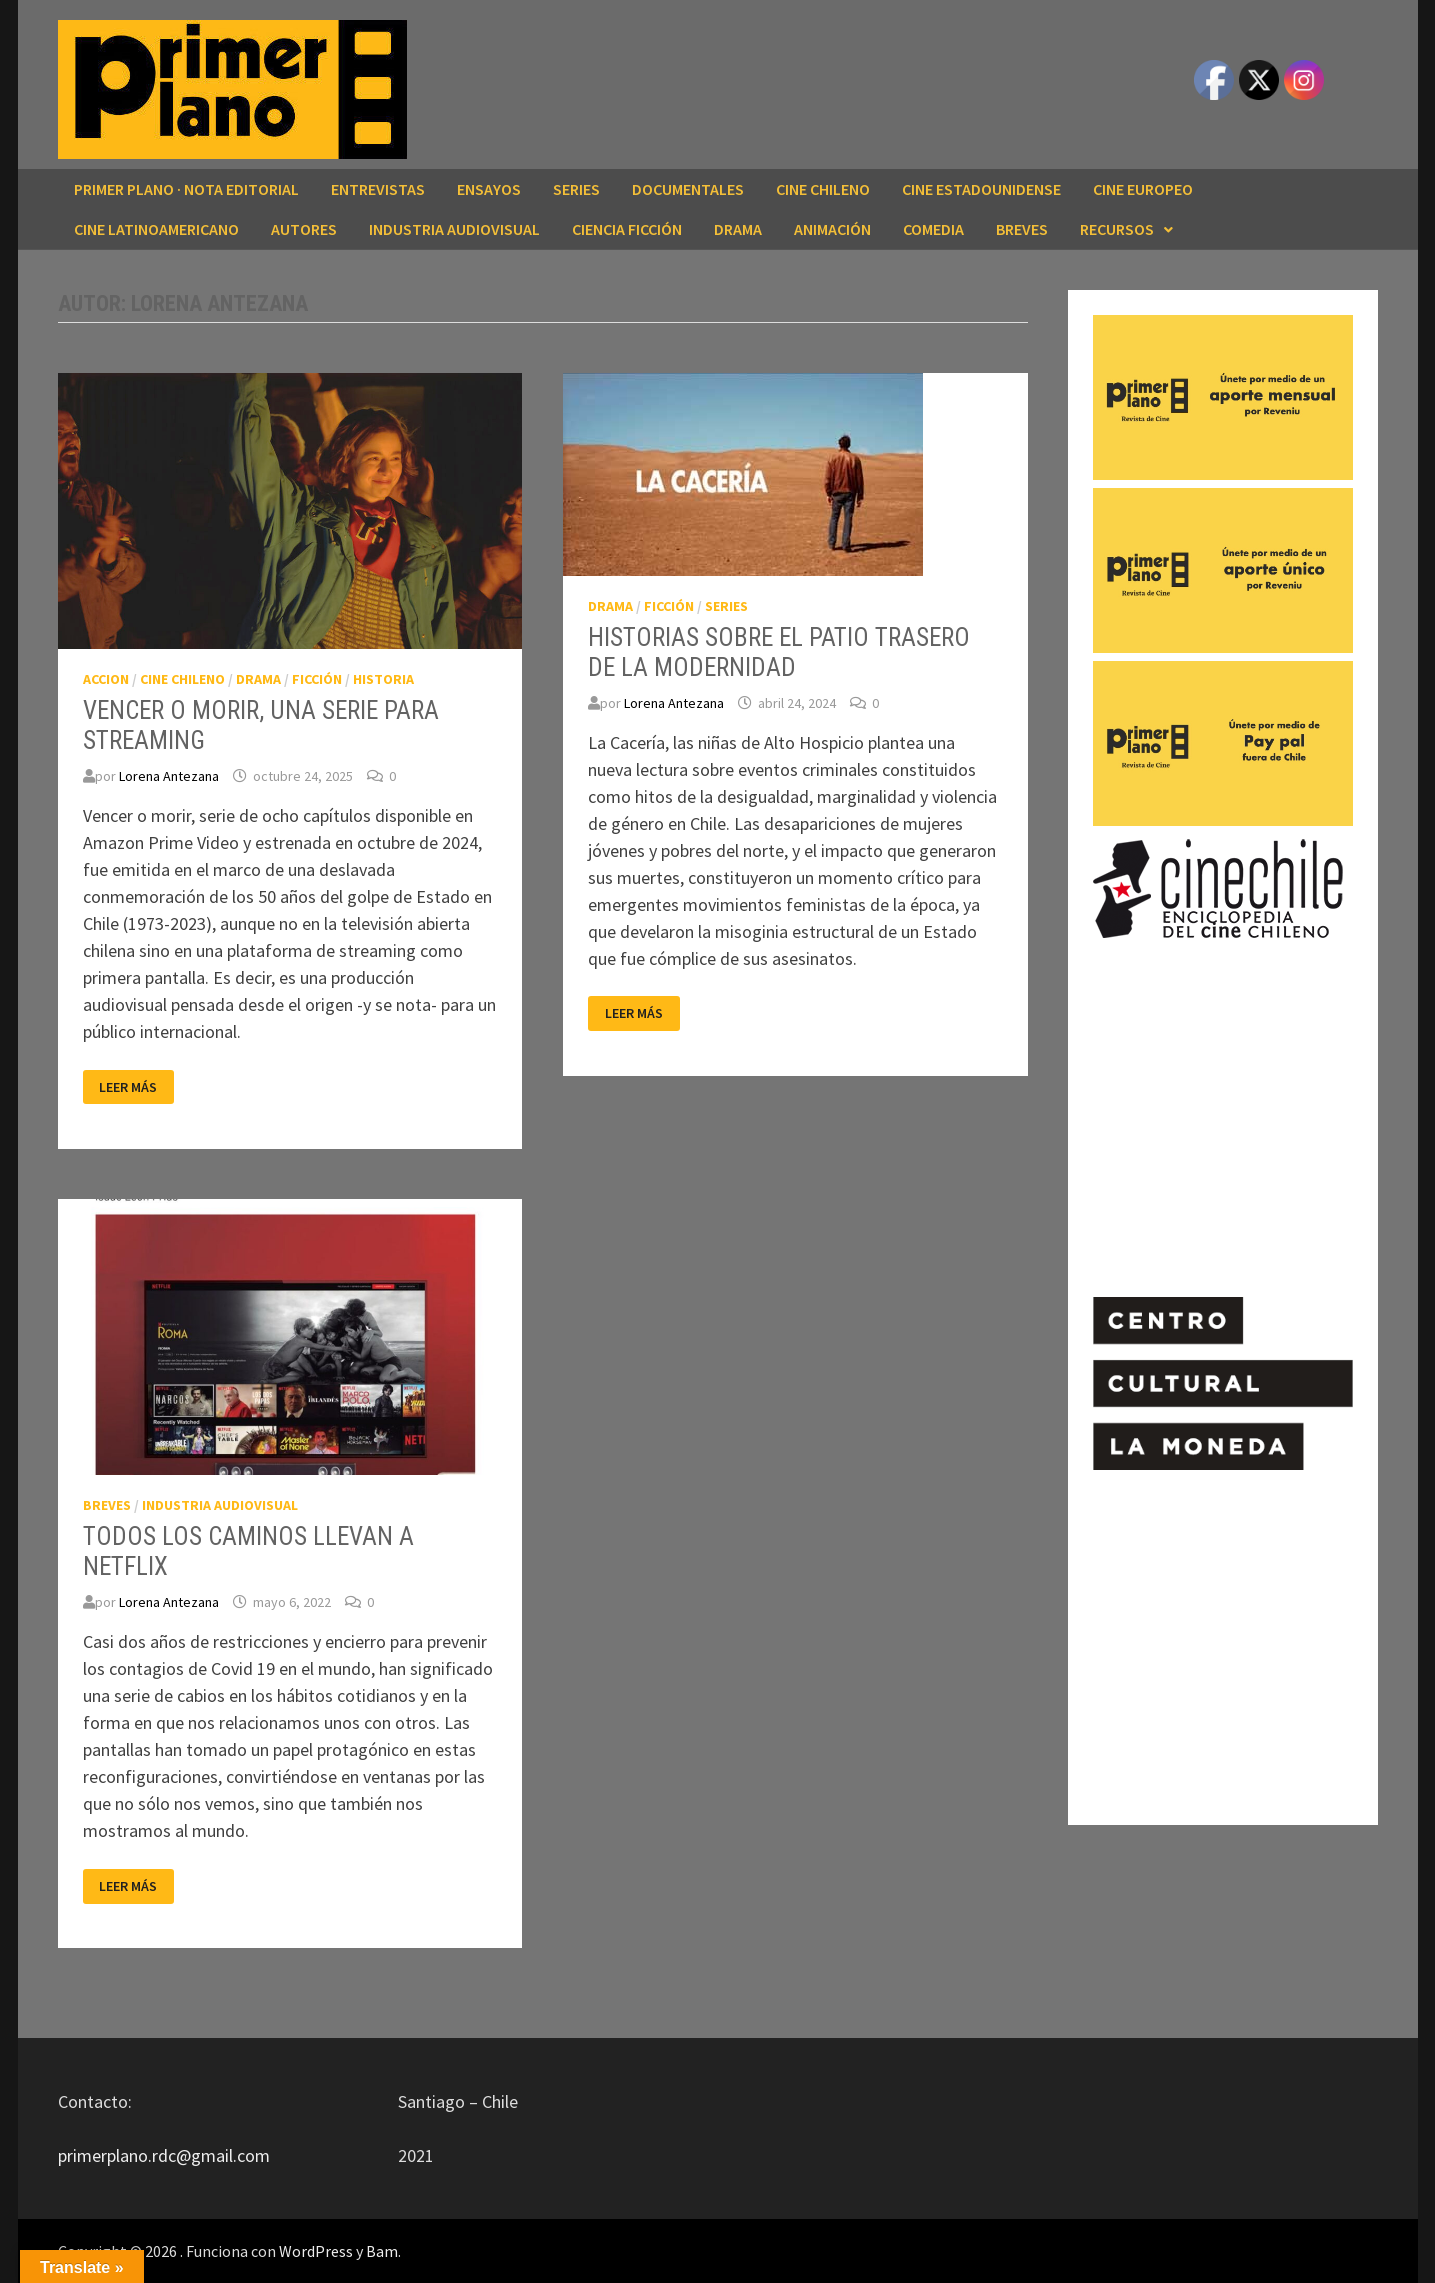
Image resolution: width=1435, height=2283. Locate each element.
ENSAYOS (489, 189)
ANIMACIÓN (832, 229)
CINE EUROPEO (1143, 189)
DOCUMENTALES (688, 189)
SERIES (576, 189)
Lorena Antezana (169, 776)
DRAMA (738, 229)
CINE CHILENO (823, 189)
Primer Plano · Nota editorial (186, 189)
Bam (382, 2251)
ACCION (106, 679)
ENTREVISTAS (378, 189)
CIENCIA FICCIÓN (627, 229)
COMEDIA (933, 229)
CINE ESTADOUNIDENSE (981, 189)
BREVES (1022, 229)
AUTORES (304, 229)
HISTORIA (383, 679)
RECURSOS (1117, 229)
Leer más (134, 1087)
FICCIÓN (317, 679)
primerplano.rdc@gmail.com (164, 2155)
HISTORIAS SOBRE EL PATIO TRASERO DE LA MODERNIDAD (779, 652)
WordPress (316, 2251)
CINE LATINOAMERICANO (156, 229)
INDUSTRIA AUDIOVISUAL (454, 229)
